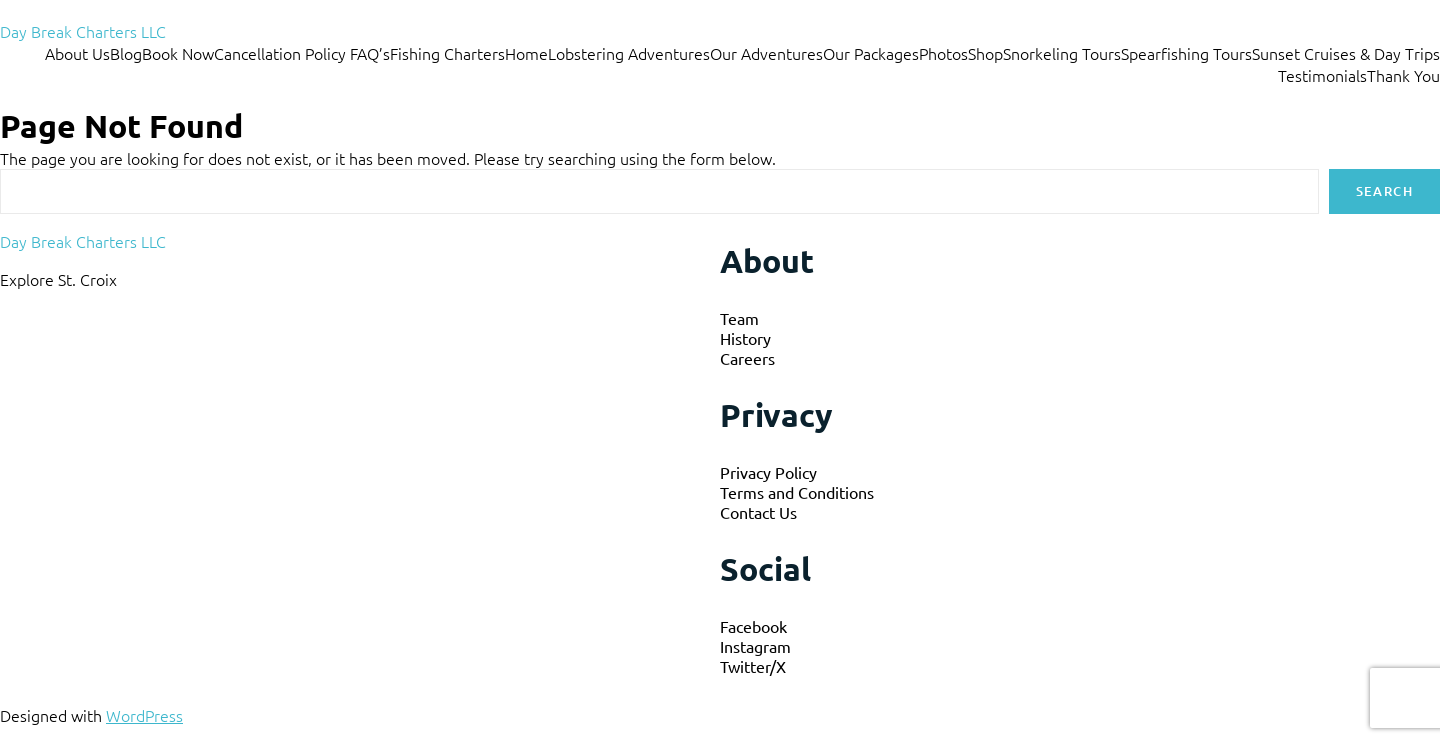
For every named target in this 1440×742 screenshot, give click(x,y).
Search (1384, 191)
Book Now (178, 53)
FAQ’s (370, 53)
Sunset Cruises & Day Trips (1346, 53)
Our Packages (871, 53)
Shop (985, 53)
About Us (77, 53)
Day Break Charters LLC (83, 31)
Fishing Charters (447, 53)
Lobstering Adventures (629, 53)
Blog (126, 53)
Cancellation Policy (282, 53)
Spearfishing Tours (1186, 53)
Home (526, 53)
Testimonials (1322, 75)
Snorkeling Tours (1062, 53)
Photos (943, 53)
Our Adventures (766, 53)
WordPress (144, 715)
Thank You (1403, 75)
